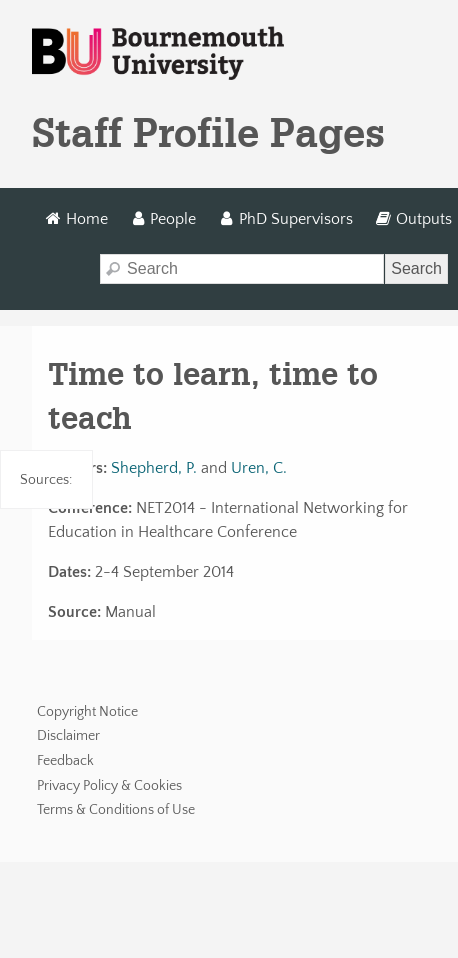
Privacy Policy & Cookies (109, 786)
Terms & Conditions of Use (116, 810)
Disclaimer (68, 736)
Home (76, 219)
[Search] (242, 269)
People (163, 219)
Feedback (65, 761)
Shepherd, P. (154, 468)
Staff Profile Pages (208, 132)
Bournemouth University (158, 54)
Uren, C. (259, 468)
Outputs (413, 219)
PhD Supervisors (286, 219)
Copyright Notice (87, 712)
